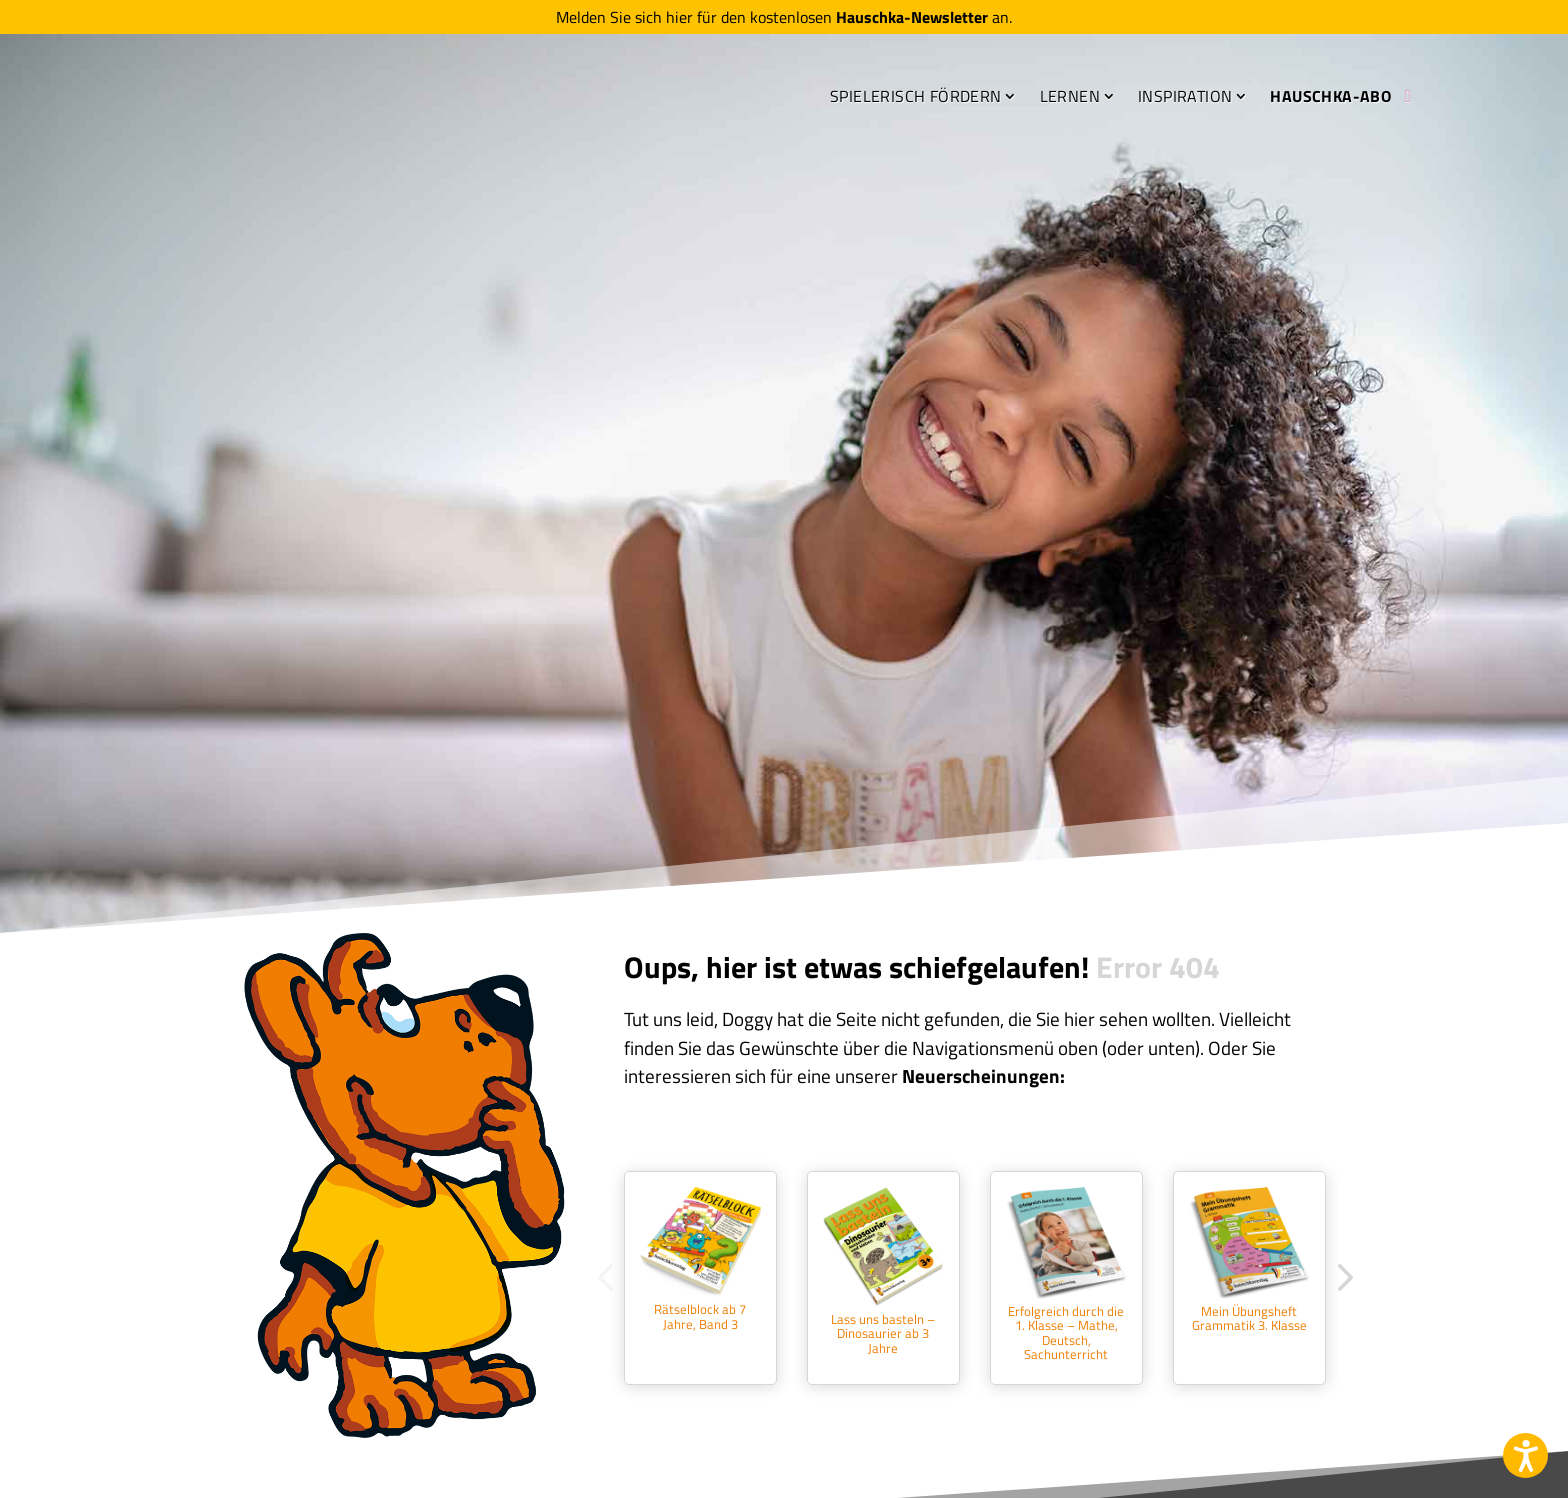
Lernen (1070, 100)
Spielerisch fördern (916, 100)
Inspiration (1185, 100)
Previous (609, 1278)
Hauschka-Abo (1330, 100)
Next (1339, 1278)
